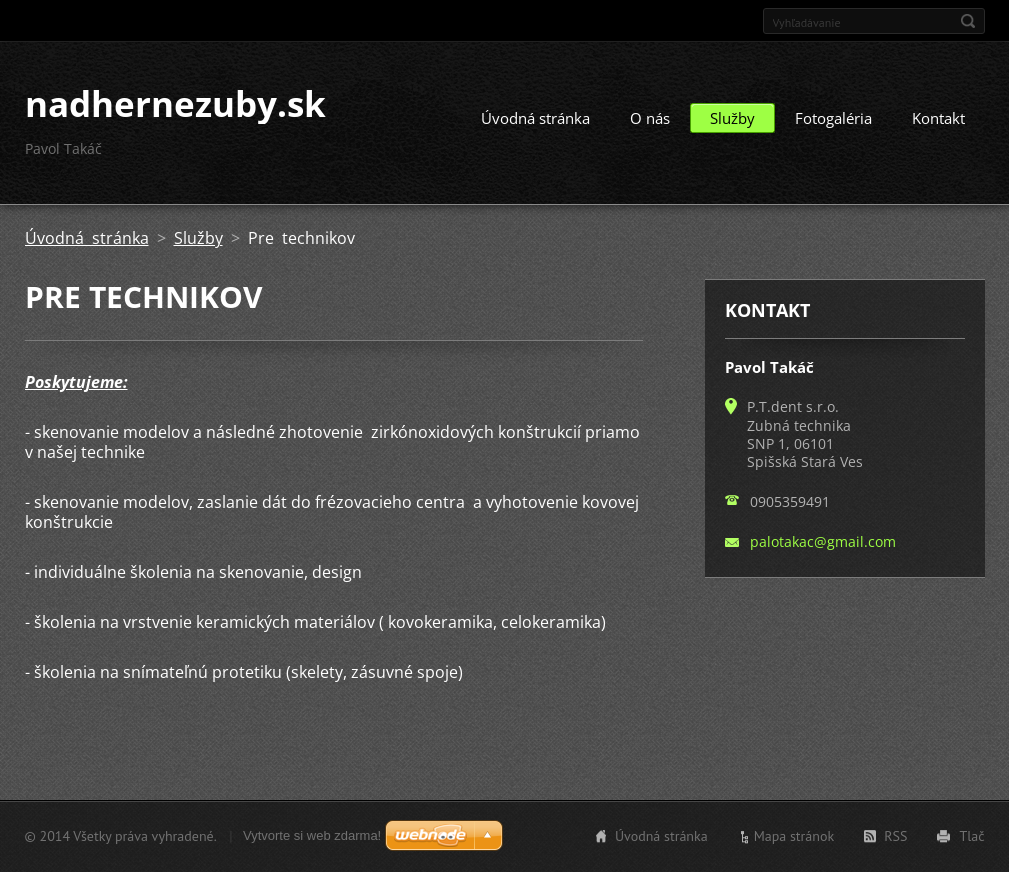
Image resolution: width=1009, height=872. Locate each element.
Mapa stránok (794, 836)
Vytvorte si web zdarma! (312, 835)
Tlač (971, 836)
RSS (895, 836)
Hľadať (968, 21)
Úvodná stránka (535, 118)
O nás (650, 118)
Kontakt (938, 118)
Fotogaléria (833, 118)
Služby (732, 118)
